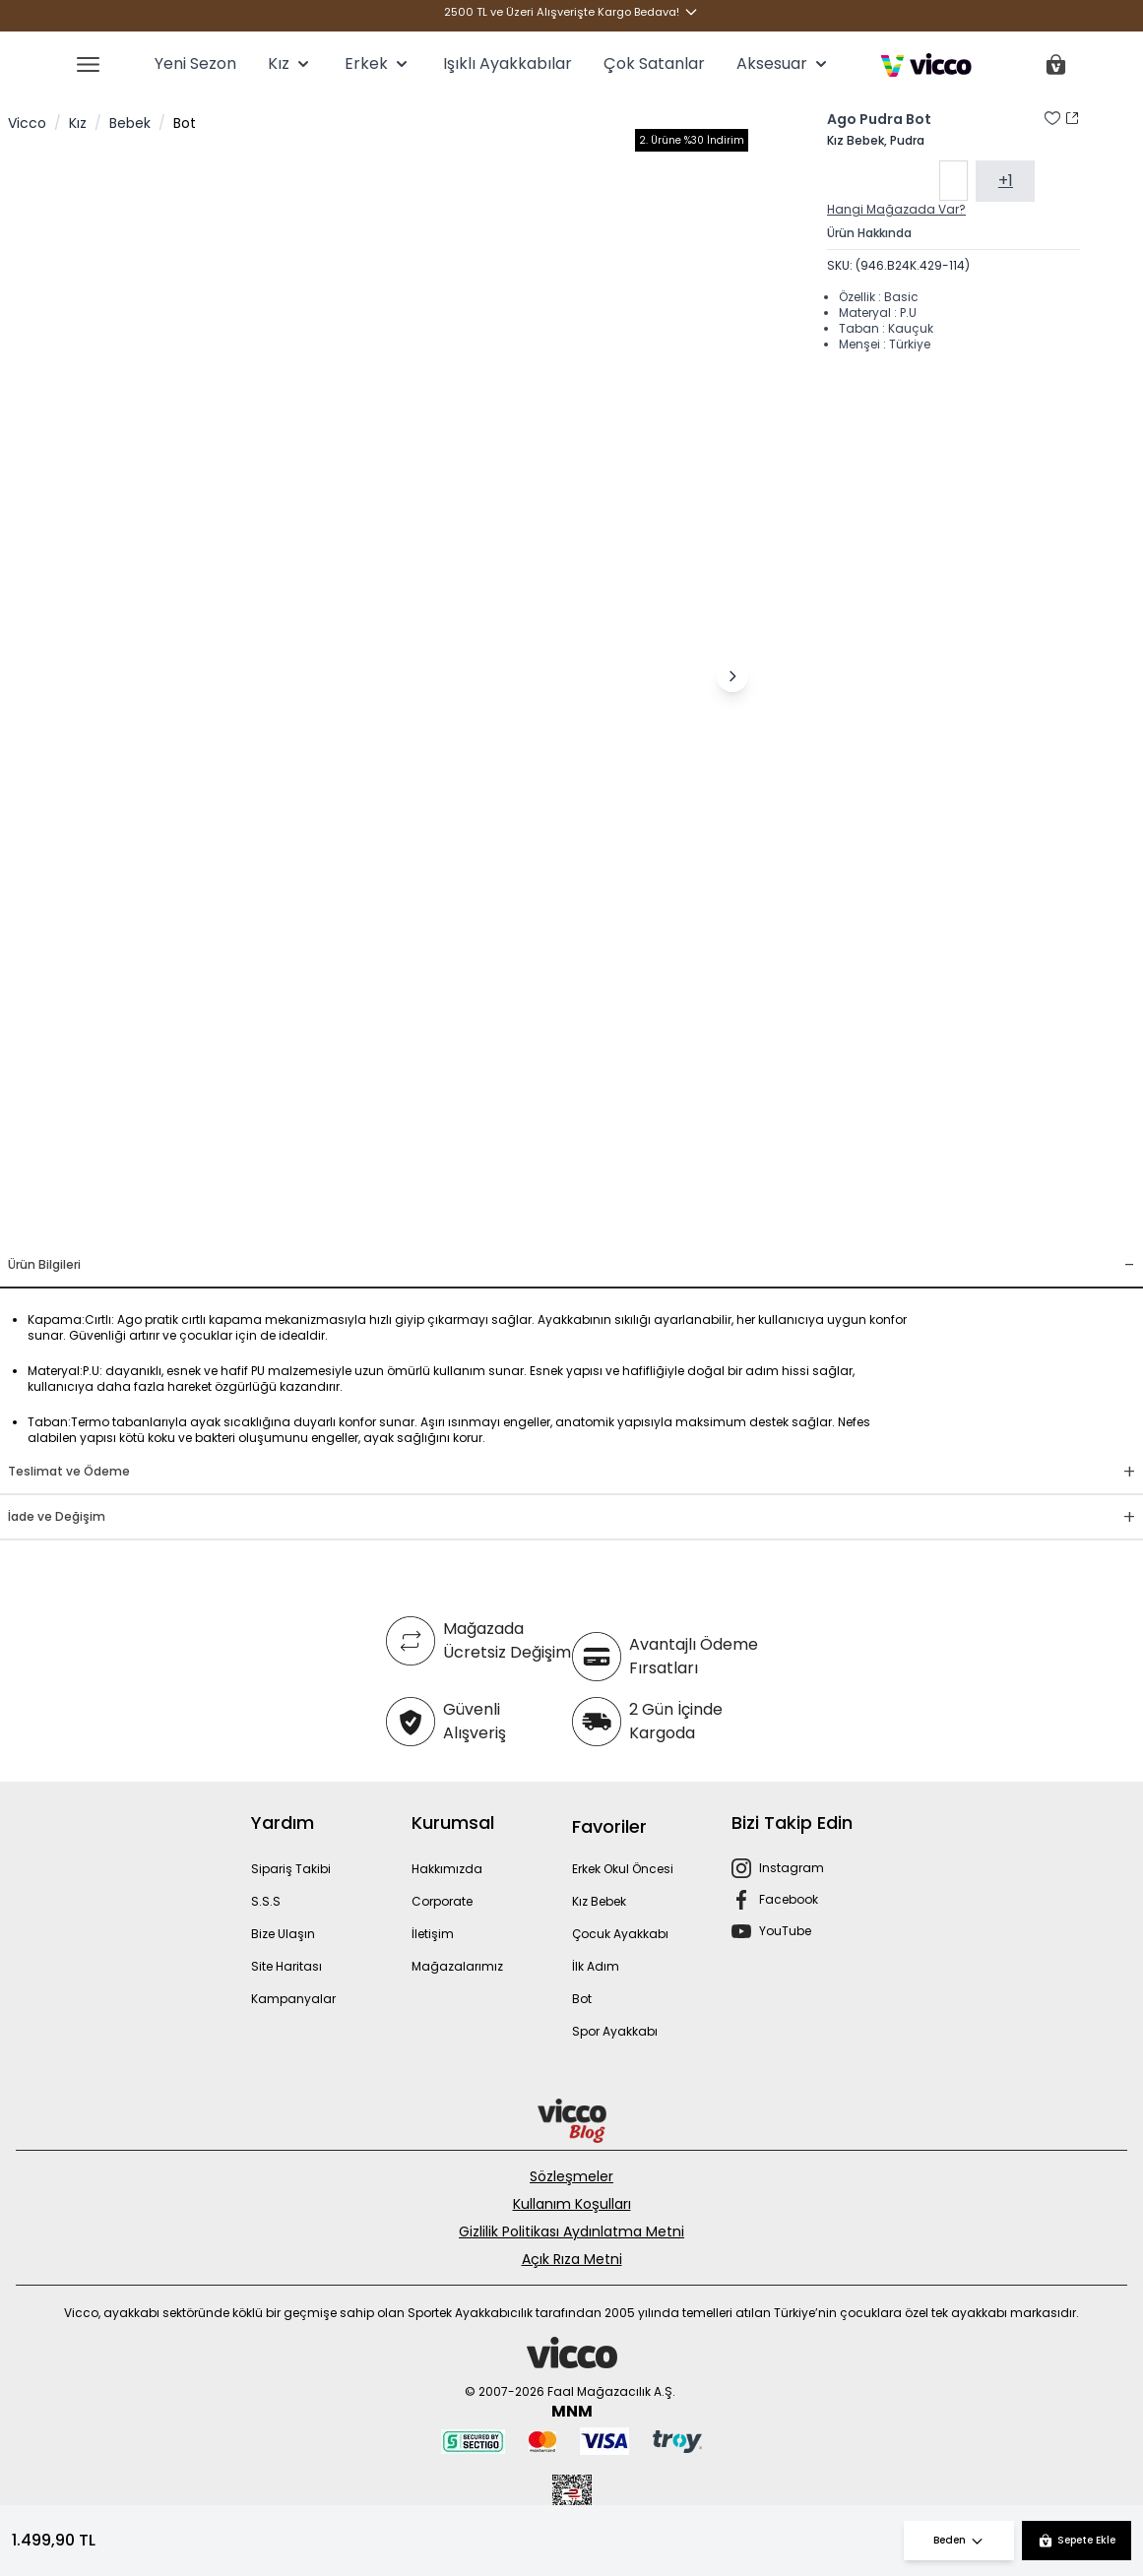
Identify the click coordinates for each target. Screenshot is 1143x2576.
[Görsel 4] (421, 1219)
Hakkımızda (447, 1868)
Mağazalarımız (457, 1966)
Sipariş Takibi (291, 1868)
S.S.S (266, 1901)
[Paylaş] (1072, 118)
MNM (572, 2411)
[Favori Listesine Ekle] (1052, 118)
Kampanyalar (293, 1998)
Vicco (27, 123)
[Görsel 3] (398, 1219)
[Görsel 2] (374, 1219)
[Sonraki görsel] (732, 676)
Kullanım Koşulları (572, 2204)
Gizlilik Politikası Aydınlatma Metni (571, 2231)
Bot (184, 123)
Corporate (442, 1901)
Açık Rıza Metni (572, 2259)
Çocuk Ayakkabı (620, 1933)
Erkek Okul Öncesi (622, 1868)
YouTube (785, 1930)
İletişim (433, 1933)
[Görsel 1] (342, 1219)
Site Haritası (286, 1966)
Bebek (130, 123)
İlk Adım (595, 1966)
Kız (78, 123)
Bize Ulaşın (283, 1933)
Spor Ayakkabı (615, 2031)
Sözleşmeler (571, 2176)
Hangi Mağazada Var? (896, 212)
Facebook (788, 1899)
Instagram (791, 1867)
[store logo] (926, 65)
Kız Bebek (599, 1901)
